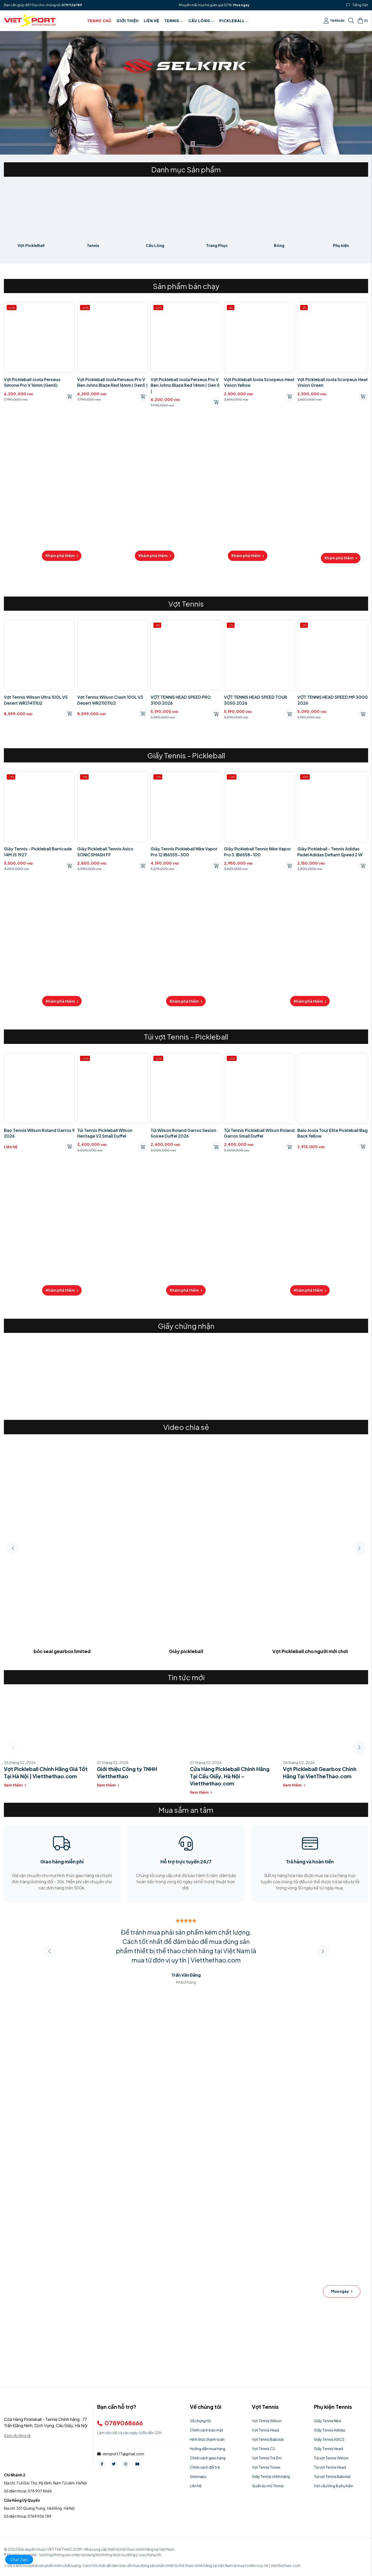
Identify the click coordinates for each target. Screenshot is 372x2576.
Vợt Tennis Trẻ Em (267, 2458)
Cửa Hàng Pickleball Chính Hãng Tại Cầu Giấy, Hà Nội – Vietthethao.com (229, 1776)
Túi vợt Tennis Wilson (331, 2458)
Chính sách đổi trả (205, 2467)
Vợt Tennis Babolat (268, 2439)
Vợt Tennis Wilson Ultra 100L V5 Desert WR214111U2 (36, 699)
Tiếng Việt (360, 5)
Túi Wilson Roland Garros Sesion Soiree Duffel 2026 (183, 1133)
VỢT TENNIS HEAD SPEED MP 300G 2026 (332, 699)
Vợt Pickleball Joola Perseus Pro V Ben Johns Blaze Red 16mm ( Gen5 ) (112, 382)
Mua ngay (241, 5)
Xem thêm (15, 1785)
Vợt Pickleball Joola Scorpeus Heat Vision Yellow (259, 382)
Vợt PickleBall (31, 245)
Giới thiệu (128, 20)
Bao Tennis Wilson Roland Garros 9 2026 (39, 1133)
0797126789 (71, 5)
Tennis (173, 20)
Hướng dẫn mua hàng (207, 2448)
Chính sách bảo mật (206, 2430)
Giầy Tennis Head (328, 2448)
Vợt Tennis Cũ (263, 2448)
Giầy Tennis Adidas (329, 2430)
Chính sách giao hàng (208, 2458)
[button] (359, 1548)
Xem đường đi (17, 2435)
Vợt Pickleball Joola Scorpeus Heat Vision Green (332, 382)
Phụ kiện (341, 245)
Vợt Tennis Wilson (267, 2420)
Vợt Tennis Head (265, 2430)
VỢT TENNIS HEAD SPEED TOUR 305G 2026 (255, 699)
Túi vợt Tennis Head (330, 2467)
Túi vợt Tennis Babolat (332, 2476)
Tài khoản (334, 20)
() (363, 20)
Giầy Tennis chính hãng (271, 2476)
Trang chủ (99, 20)
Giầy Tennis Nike (327, 2420)
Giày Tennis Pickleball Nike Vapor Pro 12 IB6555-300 (184, 851)
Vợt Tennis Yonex (266, 2467)
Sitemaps (198, 2476)
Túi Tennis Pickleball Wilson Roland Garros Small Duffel (259, 1133)
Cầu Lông (201, 20)
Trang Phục (217, 245)
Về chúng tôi (200, 2420)
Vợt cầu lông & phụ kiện (333, 2485)
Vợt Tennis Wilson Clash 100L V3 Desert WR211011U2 (110, 699)
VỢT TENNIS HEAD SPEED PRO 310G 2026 (181, 699)
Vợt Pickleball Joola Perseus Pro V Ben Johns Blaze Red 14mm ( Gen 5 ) (185, 385)
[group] (46, 1373)
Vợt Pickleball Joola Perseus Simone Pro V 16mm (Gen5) (32, 382)
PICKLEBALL (234, 20)
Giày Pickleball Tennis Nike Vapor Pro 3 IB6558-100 (257, 851)
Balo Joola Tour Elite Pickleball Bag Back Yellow (332, 1133)
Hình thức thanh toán (207, 2439)
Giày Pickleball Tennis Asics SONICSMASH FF (105, 851)
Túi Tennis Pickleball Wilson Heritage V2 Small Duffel (105, 1133)
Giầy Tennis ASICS (329, 2439)
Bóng (279, 245)
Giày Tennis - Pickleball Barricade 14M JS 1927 (38, 851)
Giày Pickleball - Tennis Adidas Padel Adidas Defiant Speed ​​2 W (329, 851)
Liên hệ (151, 20)
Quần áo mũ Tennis (268, 2485)
